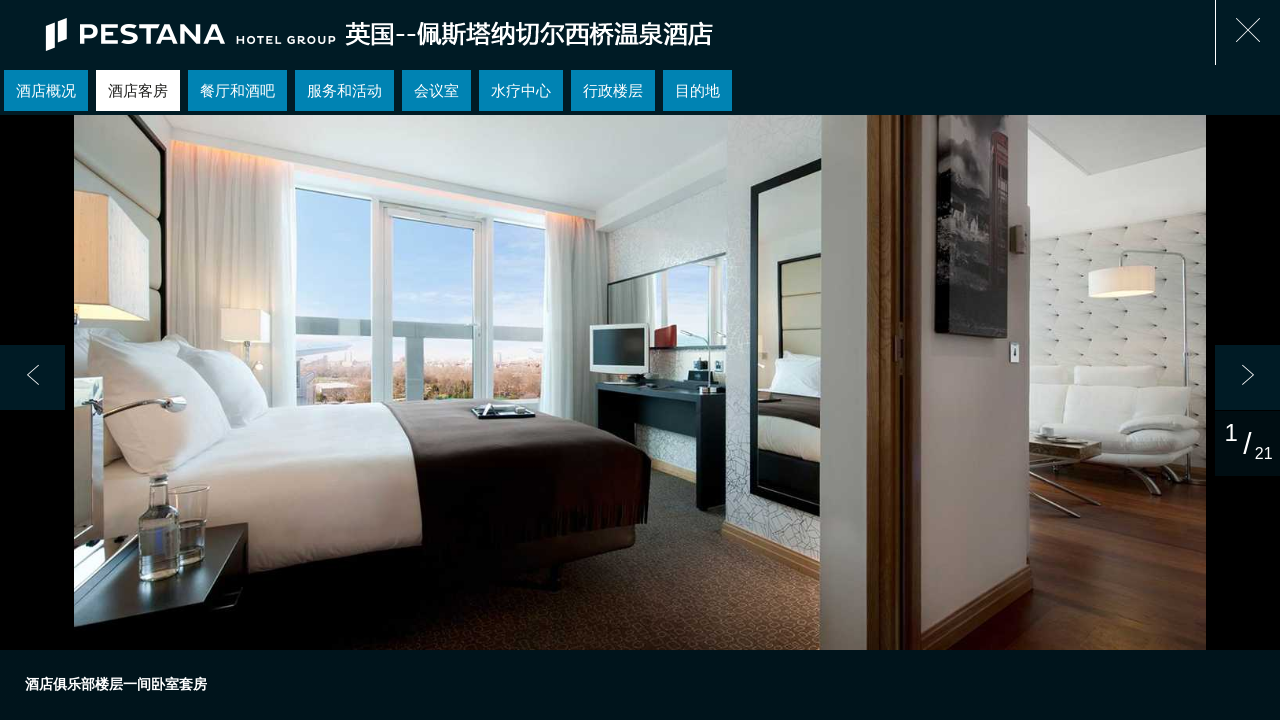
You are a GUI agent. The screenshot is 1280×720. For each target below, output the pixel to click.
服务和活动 (344, 90)
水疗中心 (521, 90)
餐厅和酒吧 (237, 90)
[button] (32, 377)
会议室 (436, 90)
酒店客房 (138, 90)
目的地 (697, 90)
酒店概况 (46, 90)
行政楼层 (613, 90)
